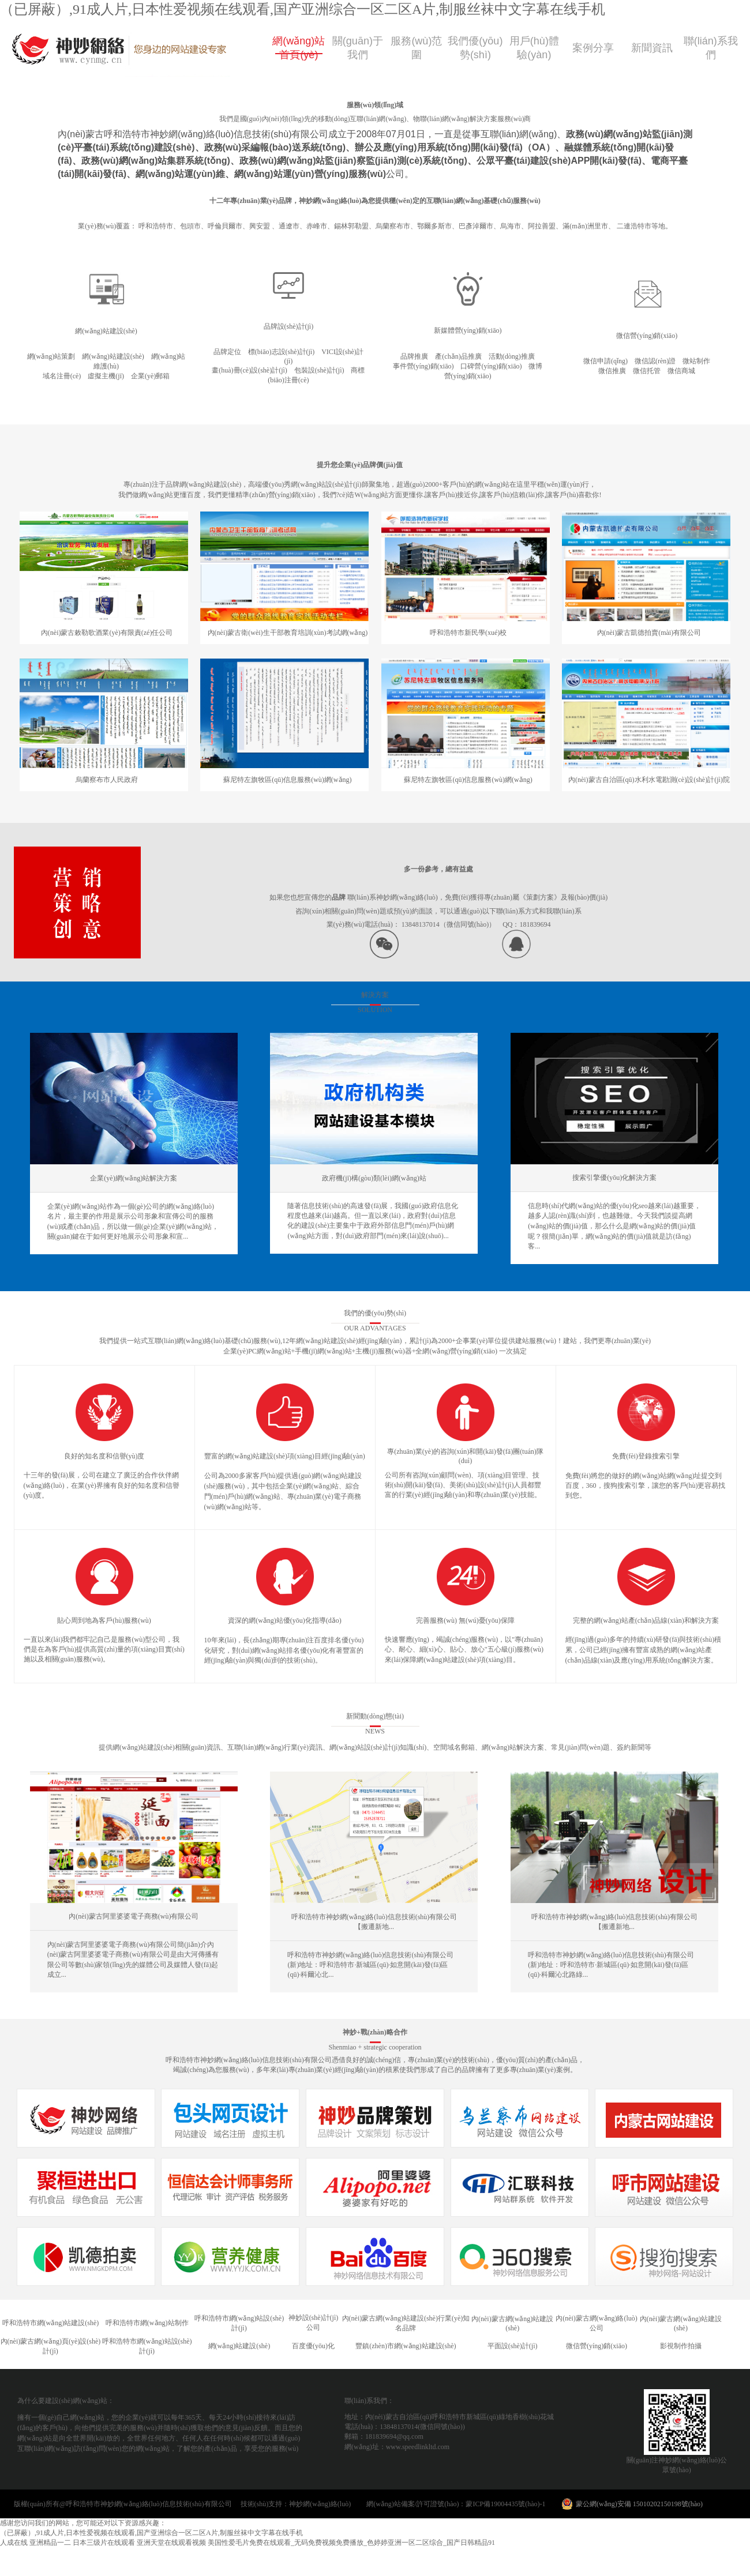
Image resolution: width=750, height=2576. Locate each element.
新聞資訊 (652, 48)
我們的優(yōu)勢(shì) (375, 1313)
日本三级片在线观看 (104, 2543)
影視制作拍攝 (681, 2346)
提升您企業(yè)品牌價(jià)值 (360, 465)
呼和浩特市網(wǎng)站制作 (147, 2323)
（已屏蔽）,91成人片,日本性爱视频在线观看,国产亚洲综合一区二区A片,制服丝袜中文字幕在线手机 (302, 9)
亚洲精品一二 (50, 2543)
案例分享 (593, 48)
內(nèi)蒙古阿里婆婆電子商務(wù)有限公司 (133, 1916)
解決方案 (375, 995)
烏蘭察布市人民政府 (107, 780)
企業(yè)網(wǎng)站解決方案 (133, 1178)
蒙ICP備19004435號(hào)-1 (505, 2504)
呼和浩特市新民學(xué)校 (468, 633)
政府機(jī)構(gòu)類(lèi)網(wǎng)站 (374, 1178)
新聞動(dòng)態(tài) (375, 1716)
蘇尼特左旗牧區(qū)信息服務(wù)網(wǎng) (287, 780)
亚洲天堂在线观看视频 (171, 2543)
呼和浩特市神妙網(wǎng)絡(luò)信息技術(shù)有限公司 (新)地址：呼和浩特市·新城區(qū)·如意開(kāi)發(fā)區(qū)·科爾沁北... (370, 1965)
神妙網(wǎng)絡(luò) (327, 2504)
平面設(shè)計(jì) (512, 2346)
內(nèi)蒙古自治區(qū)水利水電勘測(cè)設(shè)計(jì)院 (649, 780)
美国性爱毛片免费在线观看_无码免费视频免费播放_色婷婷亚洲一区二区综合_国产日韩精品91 (351, 2543)
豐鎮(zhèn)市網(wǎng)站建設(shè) (405, 2346)
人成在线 (14, 2543)
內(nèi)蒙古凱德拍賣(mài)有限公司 (649, 633)
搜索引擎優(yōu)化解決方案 (614, 1178)
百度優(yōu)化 (313, 2346)
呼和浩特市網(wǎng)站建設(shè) (50, 2323)
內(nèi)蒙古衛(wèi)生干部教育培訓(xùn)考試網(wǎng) (288, 633)
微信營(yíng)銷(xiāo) (596, 2346)
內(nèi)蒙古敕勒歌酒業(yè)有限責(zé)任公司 (107, 633)
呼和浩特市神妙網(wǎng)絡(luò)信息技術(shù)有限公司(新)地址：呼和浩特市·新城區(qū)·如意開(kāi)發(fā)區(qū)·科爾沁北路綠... (611, 1965)
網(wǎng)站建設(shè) (239, 2346)
